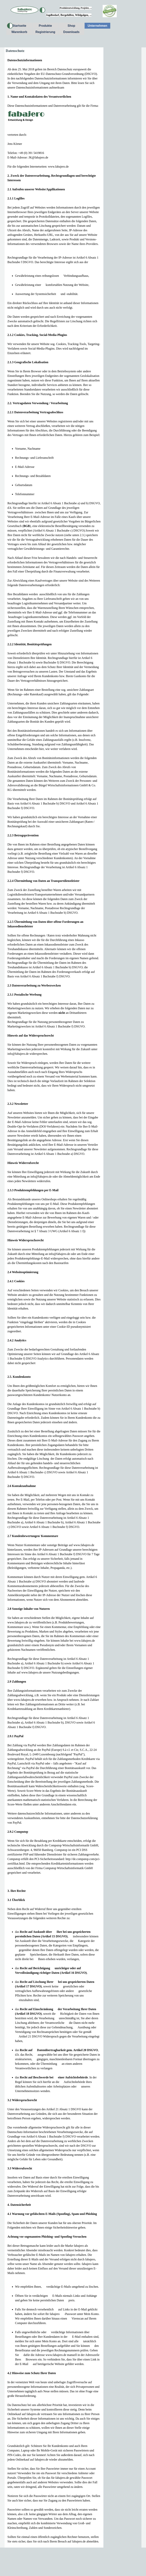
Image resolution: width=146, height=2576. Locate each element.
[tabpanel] (54, 1301)
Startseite (19, 25)
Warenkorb (19, 32)
